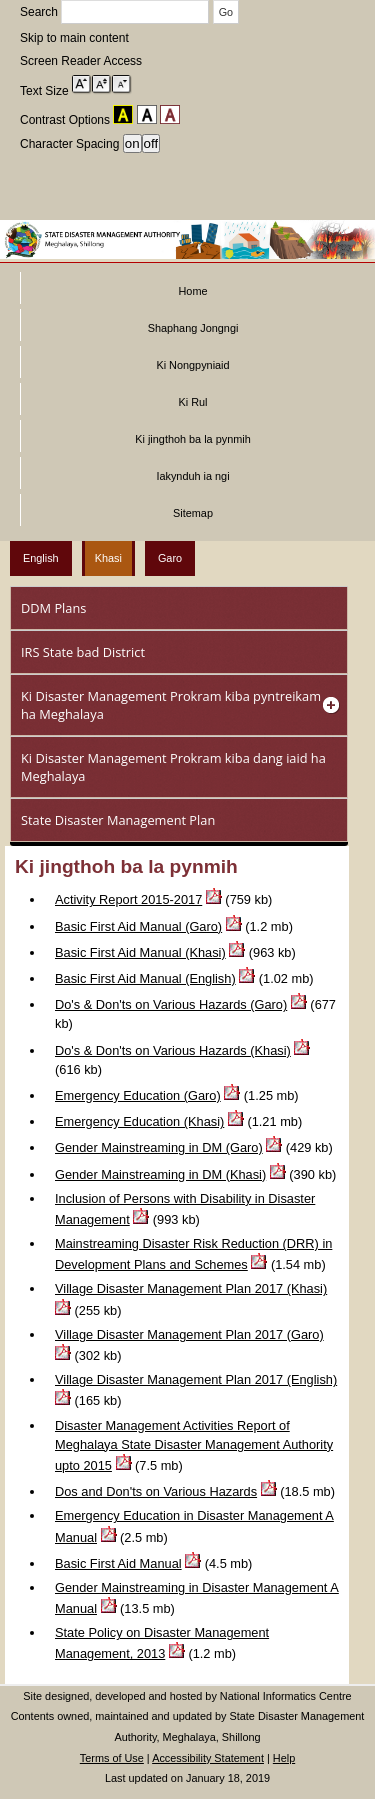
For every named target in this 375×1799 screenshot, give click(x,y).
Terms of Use (112, 1758)
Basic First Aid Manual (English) (145, 978)
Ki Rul (192, 402)
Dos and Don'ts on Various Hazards (156, 1491)
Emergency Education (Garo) (138, 1095)
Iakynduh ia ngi (192, 476)
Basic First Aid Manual (118, 1563)
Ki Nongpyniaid (192, 365)
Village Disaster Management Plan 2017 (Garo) (189, 1334)
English (41, 558)
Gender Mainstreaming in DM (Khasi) (160, 1174)
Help (284, 1758)
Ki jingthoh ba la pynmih (192, 439)
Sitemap (193, 513)
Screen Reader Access (81, 61)
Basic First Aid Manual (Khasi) (140, 952)
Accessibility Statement (208, 1758)
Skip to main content (74, 38)
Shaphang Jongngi (193, 328)
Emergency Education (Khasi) (139, 1121)
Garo (170, 558)
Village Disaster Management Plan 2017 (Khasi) (191, 1288)
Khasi (108, 558)
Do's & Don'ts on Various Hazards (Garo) (171, 1004)
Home (192, 291)
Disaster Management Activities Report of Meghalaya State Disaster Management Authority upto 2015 (194, 1445)
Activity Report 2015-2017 (128, 899)
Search (116, 12)
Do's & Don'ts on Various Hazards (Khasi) (173, 1050)
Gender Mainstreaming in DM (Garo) (159, 1147)
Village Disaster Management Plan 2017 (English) (196, 1379)
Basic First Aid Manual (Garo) (138, 926)
